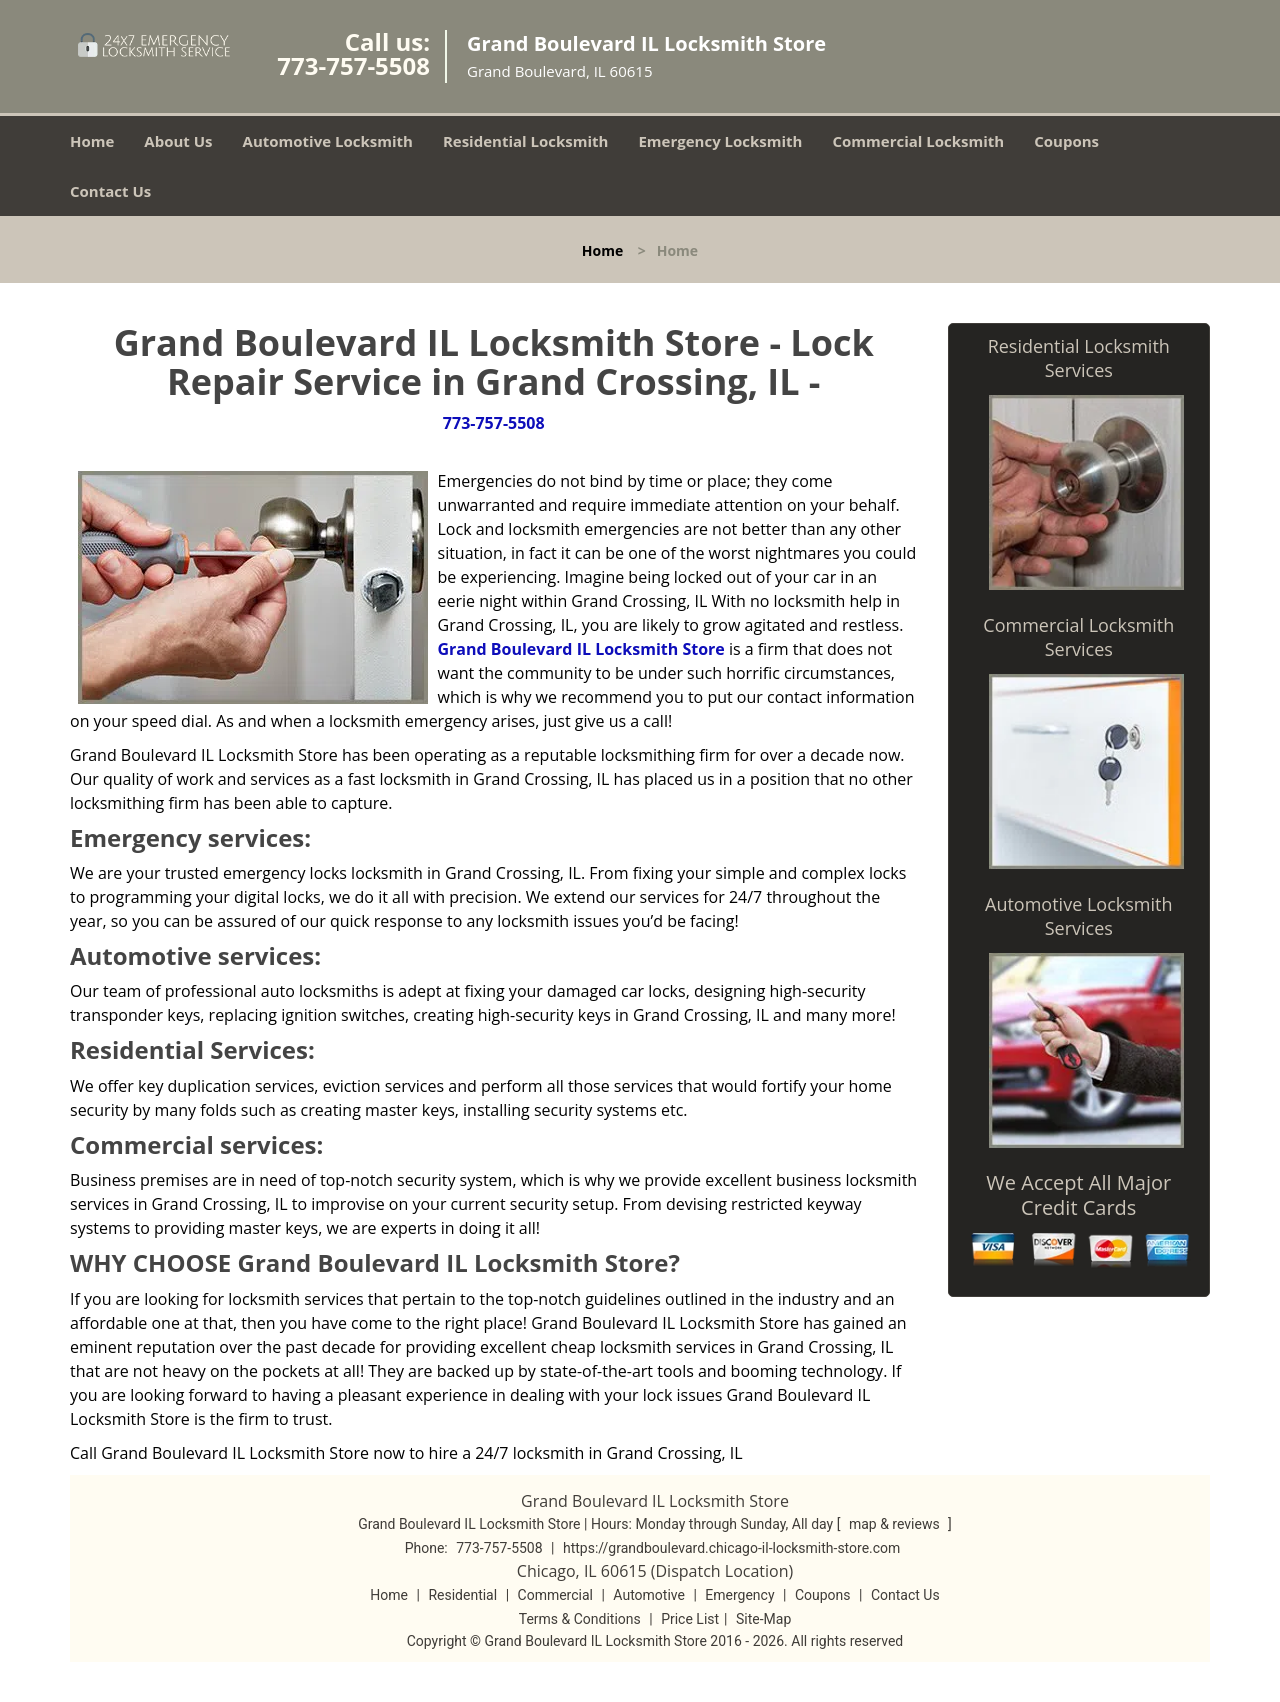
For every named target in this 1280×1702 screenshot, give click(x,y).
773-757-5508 (353, 65)
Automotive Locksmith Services (1078, 916)
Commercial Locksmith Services (1078, 637)
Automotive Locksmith (328, 141)
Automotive (649, 1595)
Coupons (1066, 141)
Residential (462, 1595)
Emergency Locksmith (720, 141)
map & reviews (896, 1524)
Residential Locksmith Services (1079, 358)
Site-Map (763, 1619)
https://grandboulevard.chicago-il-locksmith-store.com (731, 1548)
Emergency (739, 1595)
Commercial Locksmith (918, 141)
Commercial (555, 1595)
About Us (178, 141)
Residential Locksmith (526, 141)
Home (92, 141)
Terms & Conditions (580, 1619)
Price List (690, 1619)
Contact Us (110, 191)
